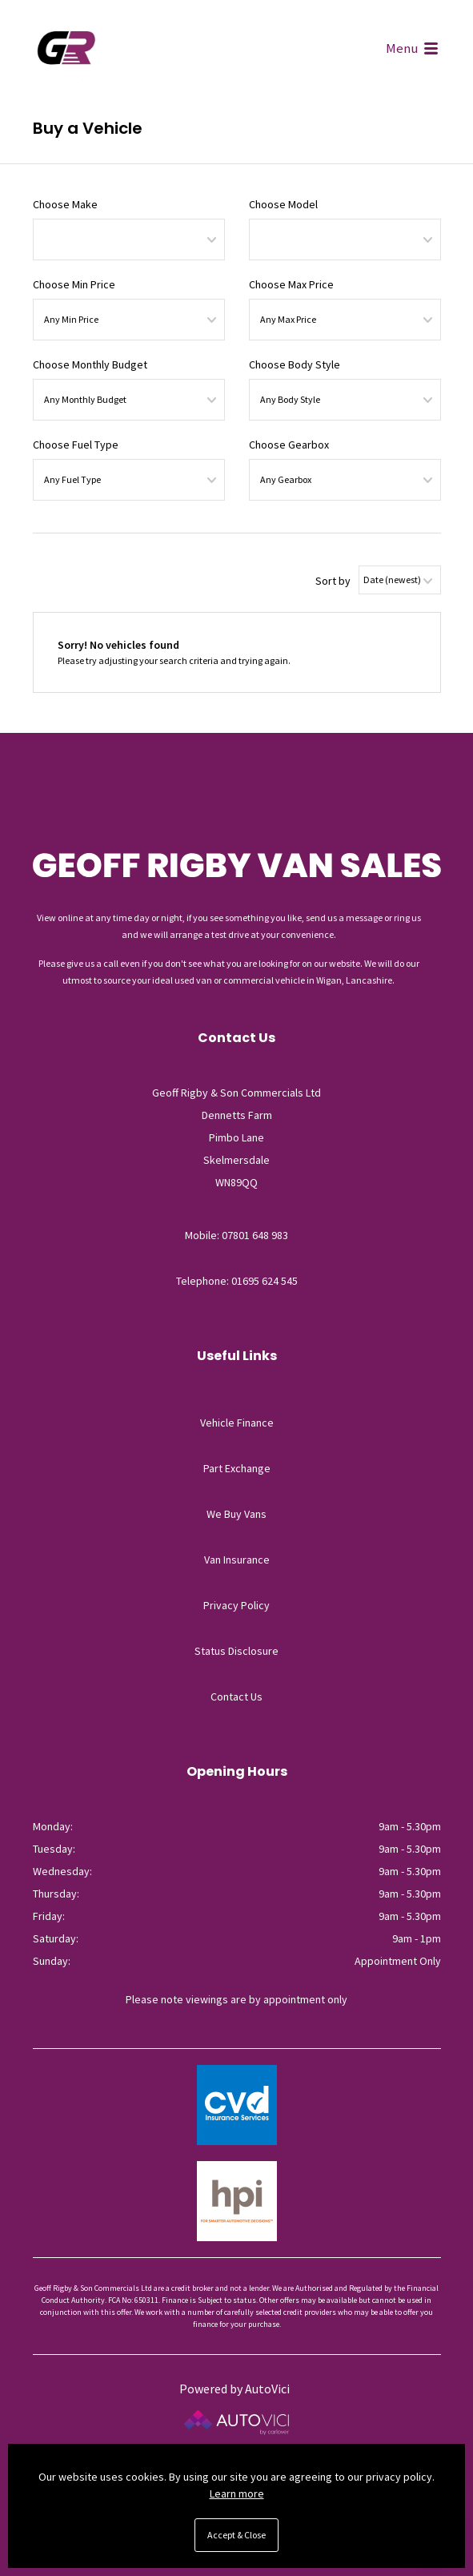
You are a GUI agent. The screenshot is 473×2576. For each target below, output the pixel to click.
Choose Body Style (294, 364)
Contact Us (236, 1696)
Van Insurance (237, 1559)
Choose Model (283, 204)
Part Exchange (237, 1468)
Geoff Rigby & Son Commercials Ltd (67, 50)
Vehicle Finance (237, 1422)
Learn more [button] (237, 2493)
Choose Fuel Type (75, 444)
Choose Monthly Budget (90, 364)
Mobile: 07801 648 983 (236, 1235)
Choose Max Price (291, 284)
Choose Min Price (74, 284)
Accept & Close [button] (236, 2535)
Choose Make (65, 204)
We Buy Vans (236, 1514)
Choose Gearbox (289, 444)
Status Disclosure (236, 1651)
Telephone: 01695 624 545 (237, 1281)
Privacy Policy (236, 1605)
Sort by (333, 581)
